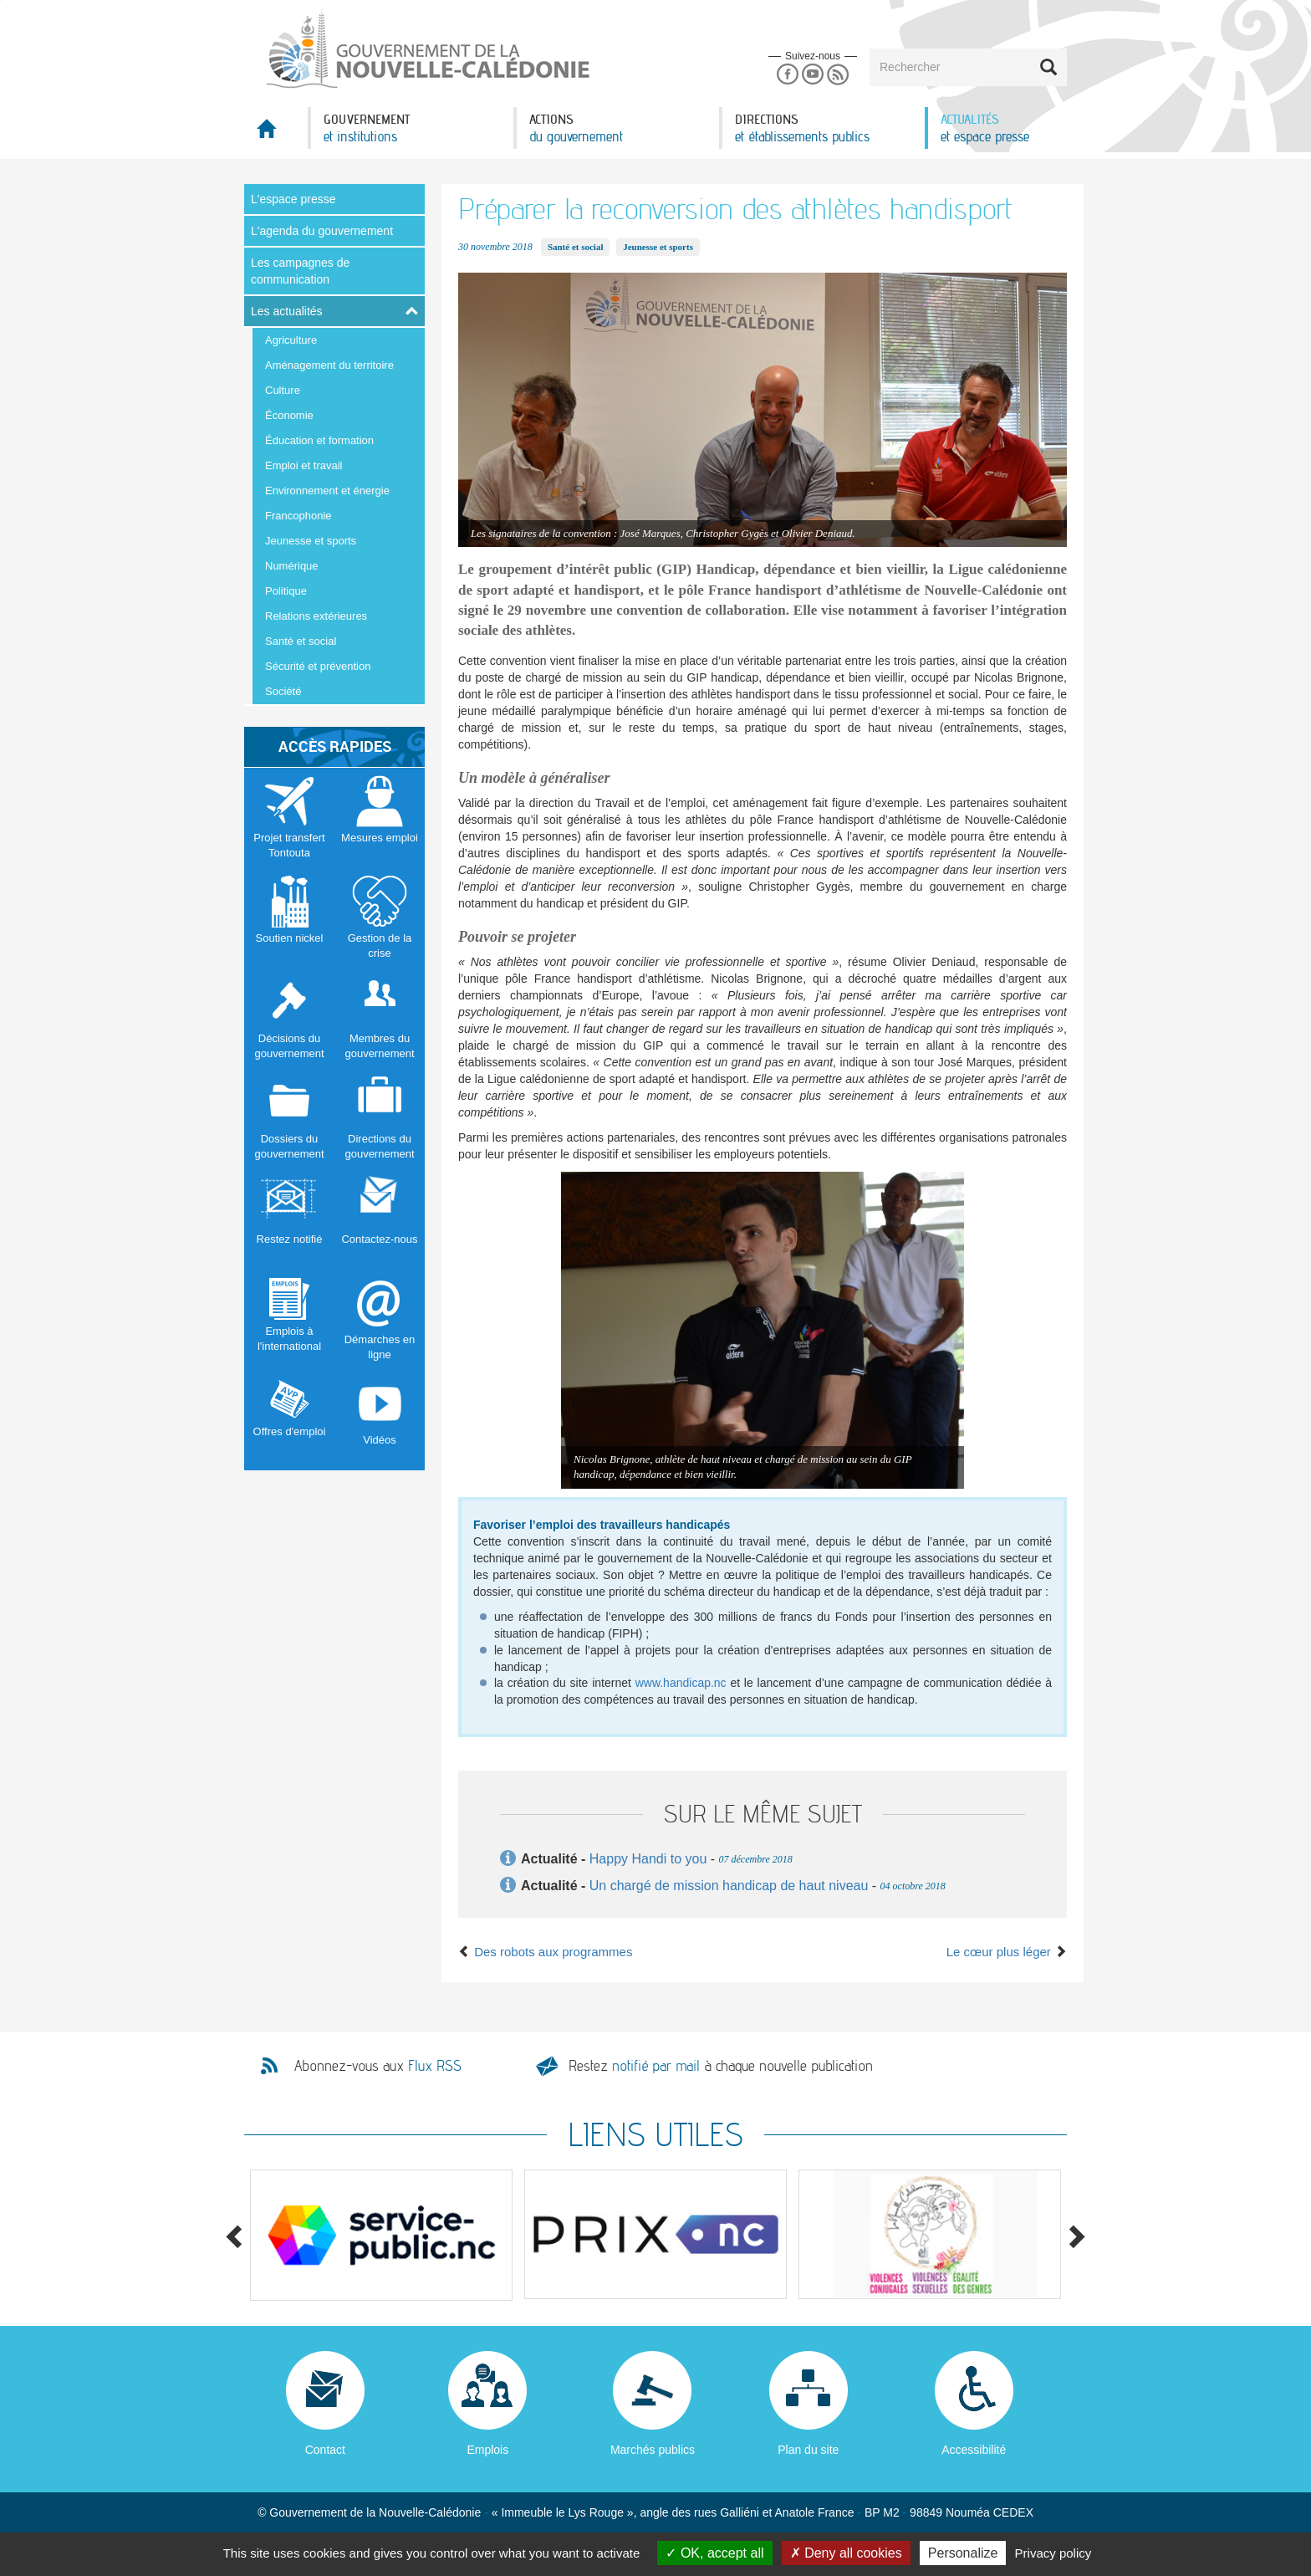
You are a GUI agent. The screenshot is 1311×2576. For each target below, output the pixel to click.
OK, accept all (714, 2553)
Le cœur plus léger (1006, 1952)
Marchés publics (652, 2449)
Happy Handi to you (648, 1859)
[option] (381, 2235)
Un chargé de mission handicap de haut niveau (729, 1885)
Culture (282, 390)
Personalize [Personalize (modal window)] (963, 2553)
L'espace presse (293, 199)
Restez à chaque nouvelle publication (721, 2065)
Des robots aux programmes (545, 1952)
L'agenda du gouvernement (322, 231)
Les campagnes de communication (300, 271)
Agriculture (291, 340)
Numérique (292, 566)
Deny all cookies (846, 2553)
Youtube (812, 75)
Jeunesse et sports (310, 540)
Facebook (787, 75)
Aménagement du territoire (329, 365)
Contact (325, 2449)
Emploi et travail (303, 465)
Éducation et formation (319, 440)
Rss (838, 75)
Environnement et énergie (327, 490)
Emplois (487, 2449)
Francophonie (298, 515)
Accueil (276, 133)
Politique (286, 591)
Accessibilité (973, 2449)
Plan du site (808, 2449)
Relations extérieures (316, 616)
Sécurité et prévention (317, 666)
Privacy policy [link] (1053, 2553)
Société (283, 691)
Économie (289, 415)
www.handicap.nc (681, 1682)
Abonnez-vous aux (378, 2065)
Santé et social (300, 641)
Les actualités (287, 311)
